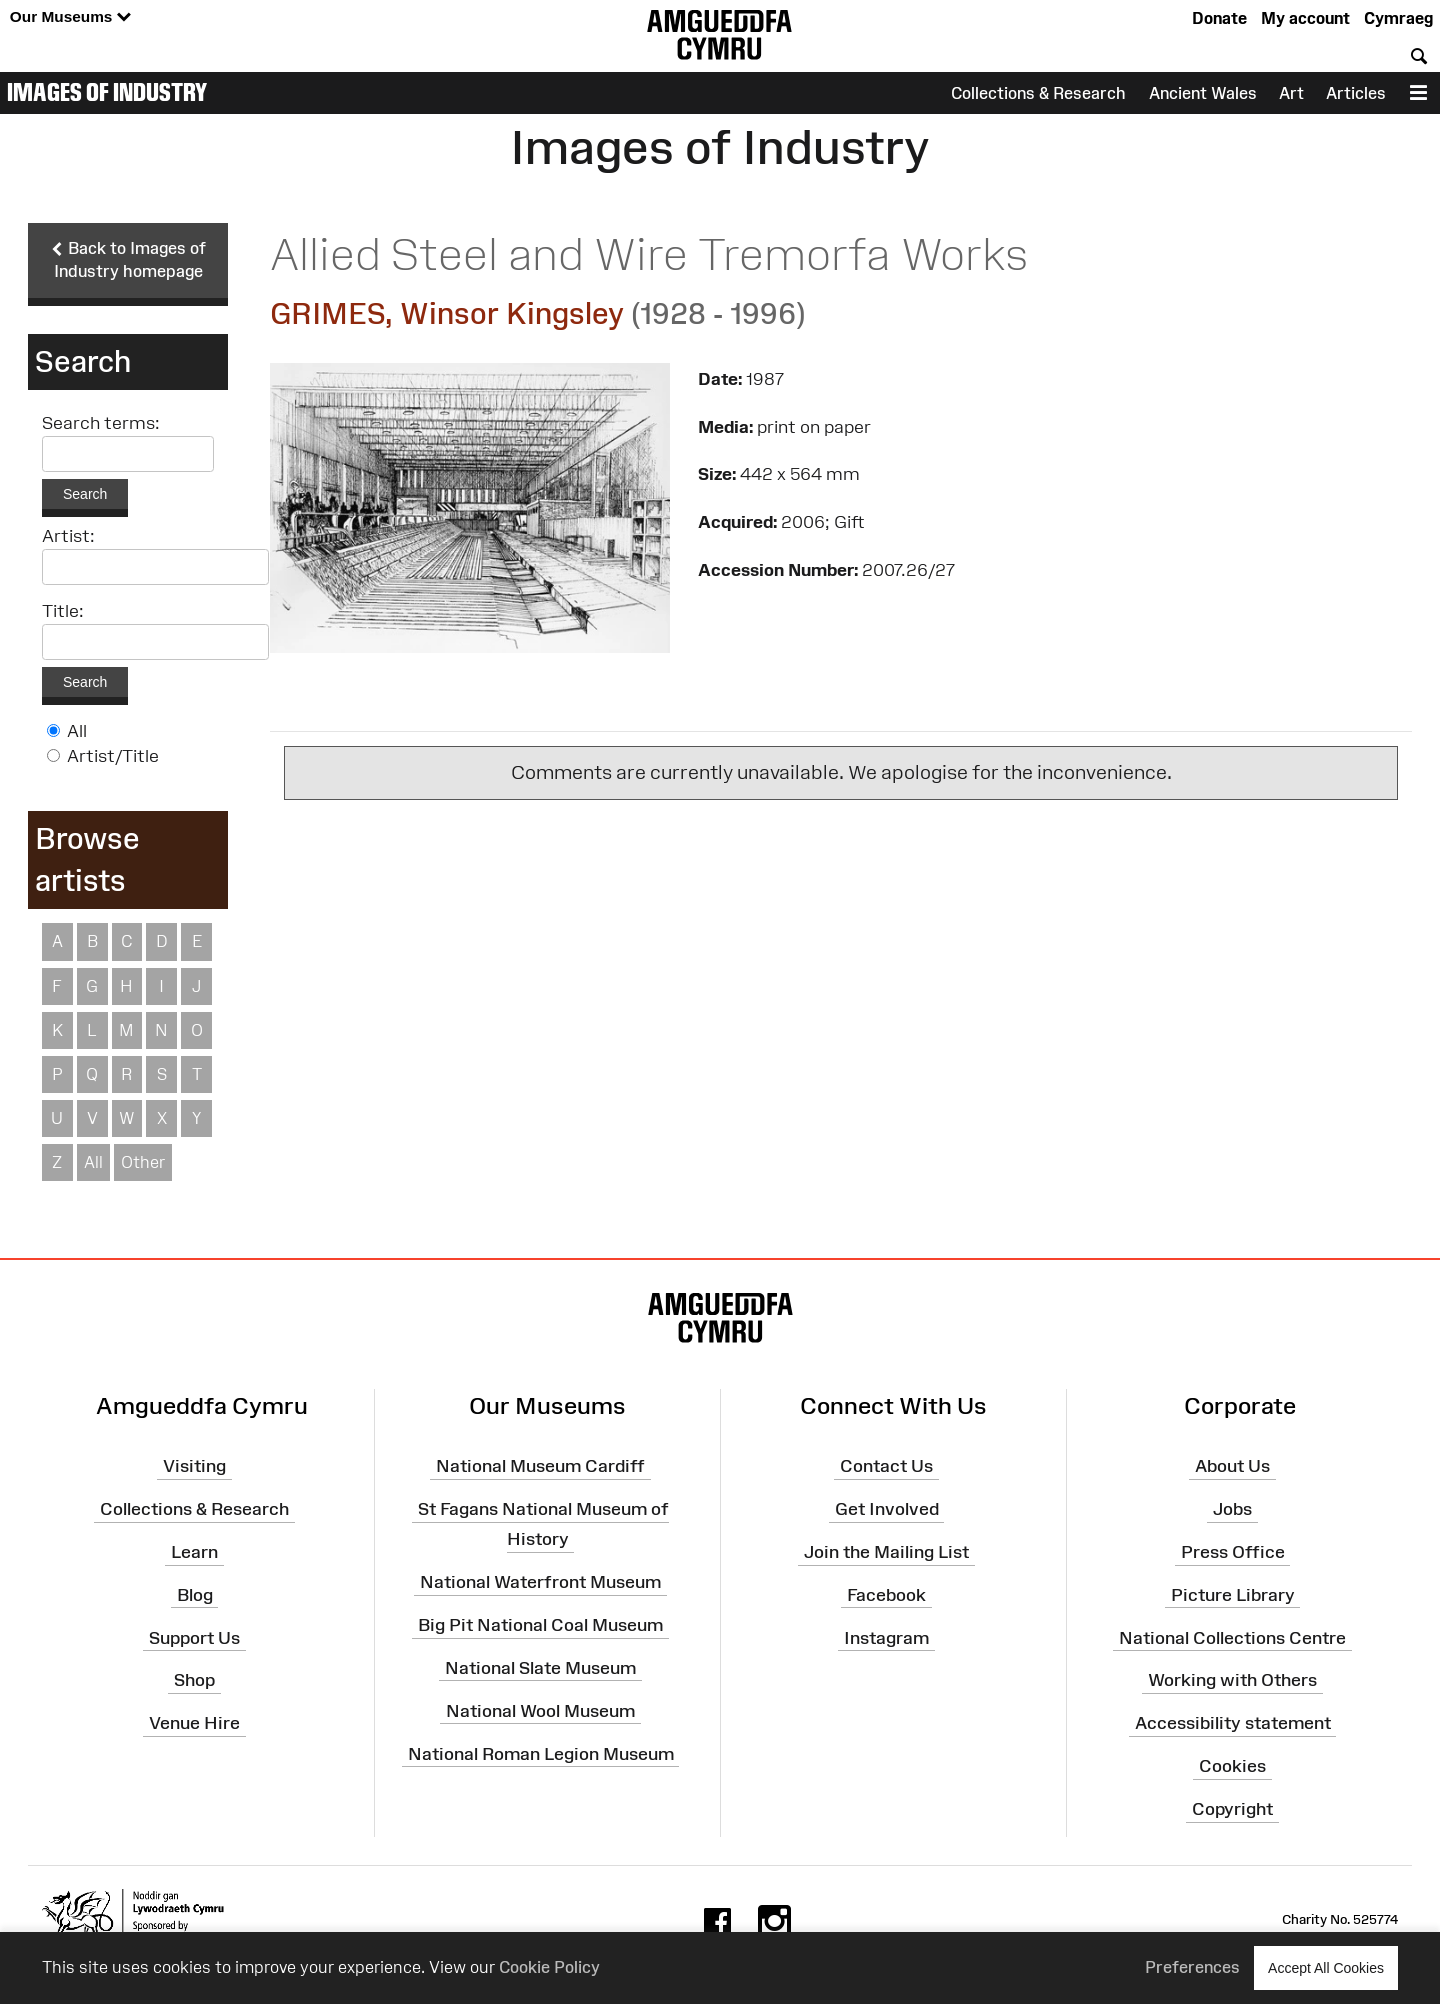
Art (1291, 93)
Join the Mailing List (886, 1552)
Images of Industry (107, 92)
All (77, 731)
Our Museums (70, 17)
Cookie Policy (549, 1967)
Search (85, 494)
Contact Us (886, 1466)
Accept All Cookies (1326, 1967)
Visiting (194, 1466)
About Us (1232, 1466)
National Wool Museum (540, 1710)
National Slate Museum (540, 1668)
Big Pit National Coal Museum (540, 1625)
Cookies (1232, 1766)
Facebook (886, 1595)
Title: (63, 611)
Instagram (886, 1637)
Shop (194, 1680)
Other (143, 1162)
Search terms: (101, 423)
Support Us (194, 1637)
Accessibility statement (1233, 1723)
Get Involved (887, 1509)
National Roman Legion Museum (541, 1753)
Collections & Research (1038, 93)
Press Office (1233, 1552)
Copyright (1232, 1809)
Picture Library (1233, 1595)
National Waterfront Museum (540, 1582)
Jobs (1232, 1509)
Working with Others (1232, 1680)
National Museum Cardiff (540, 1466)
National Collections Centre (1232, 1637)
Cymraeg (1398, 18)
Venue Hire (194, 1723)
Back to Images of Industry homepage (128, 259)
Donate (1219, 18)
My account (1305, 18)
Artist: (68, 536)
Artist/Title (113, 756)
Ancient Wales (1203, 93)
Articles (1356, 93)
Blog (195, 1595)
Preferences (1192, 1967)
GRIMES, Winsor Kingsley (447, 313)
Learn (194, 1552)
